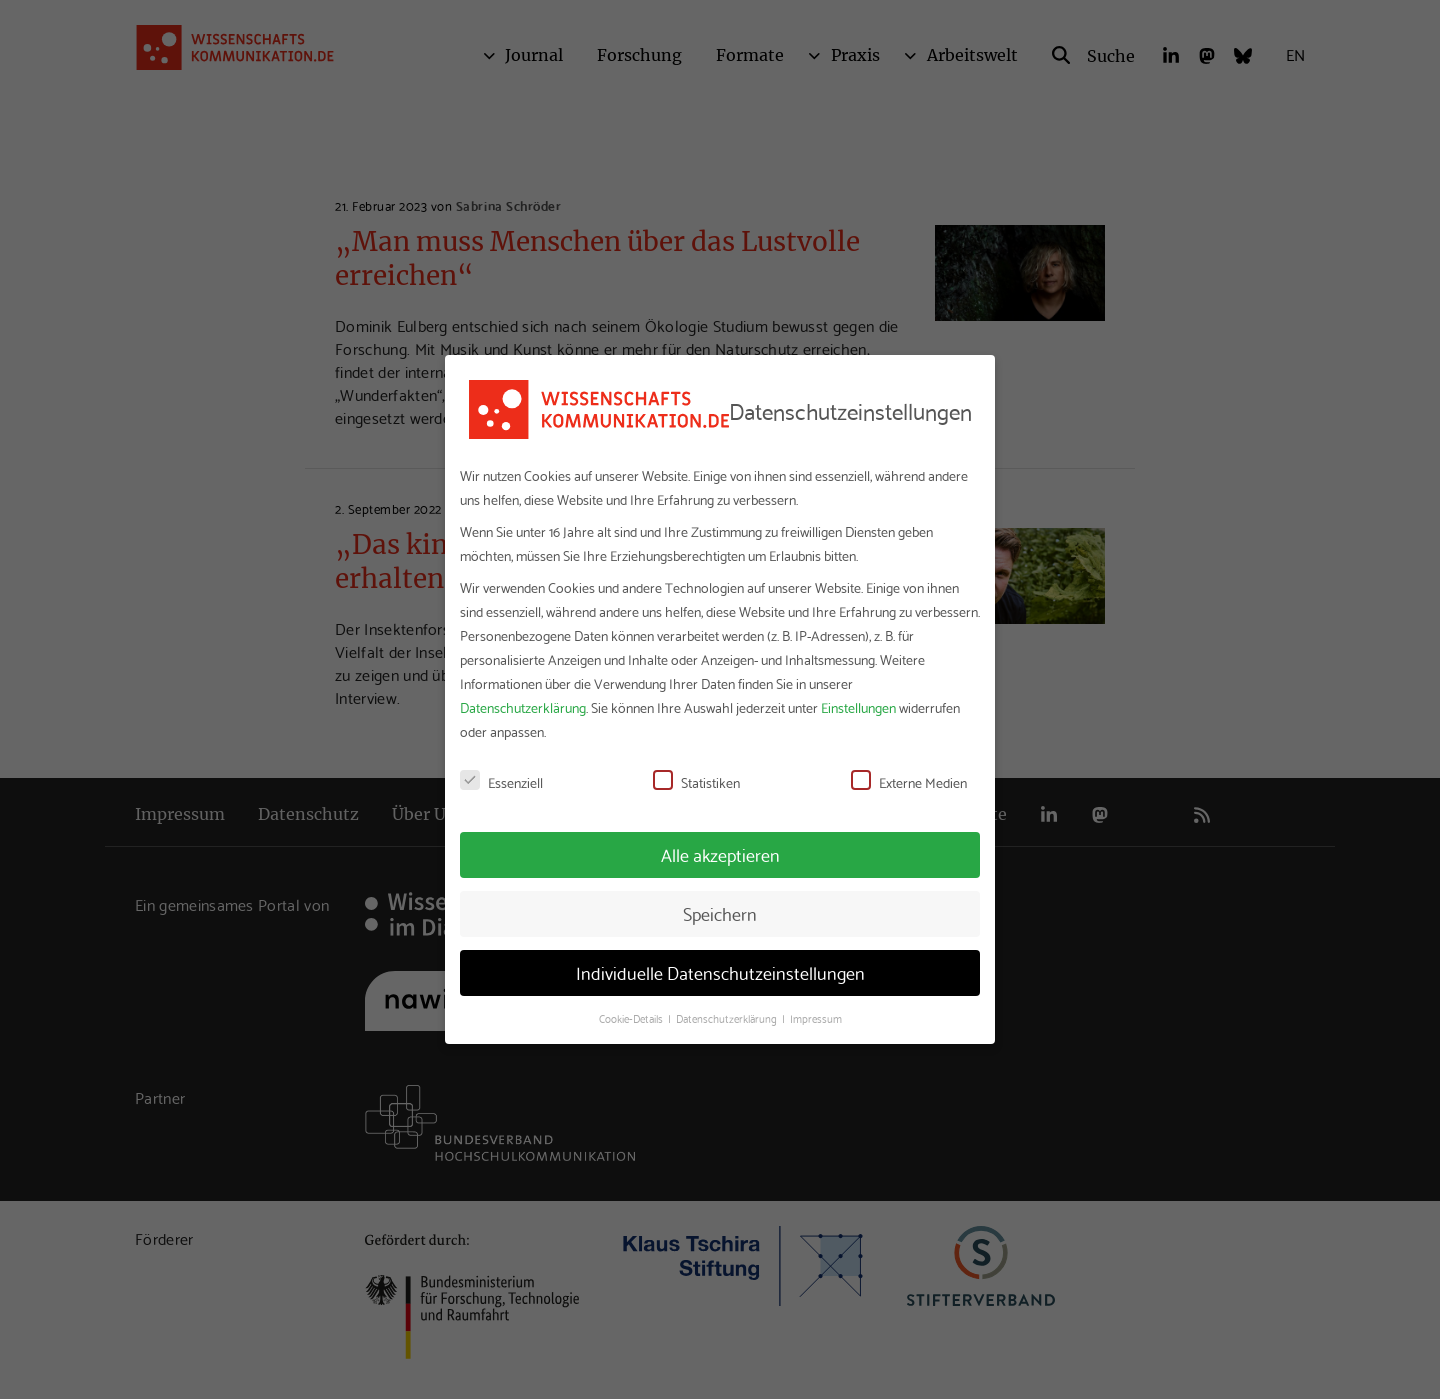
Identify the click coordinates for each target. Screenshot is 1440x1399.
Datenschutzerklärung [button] (728, 1018)
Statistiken (696, 782)
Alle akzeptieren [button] (720, 854)
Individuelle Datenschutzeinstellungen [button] (720, 972)
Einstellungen (858, 707)
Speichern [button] (720, 913)
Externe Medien (909, 782)
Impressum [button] (816, 1018)
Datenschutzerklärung (523, 707)
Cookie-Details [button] (632, 1018)
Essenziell (501, 782)
